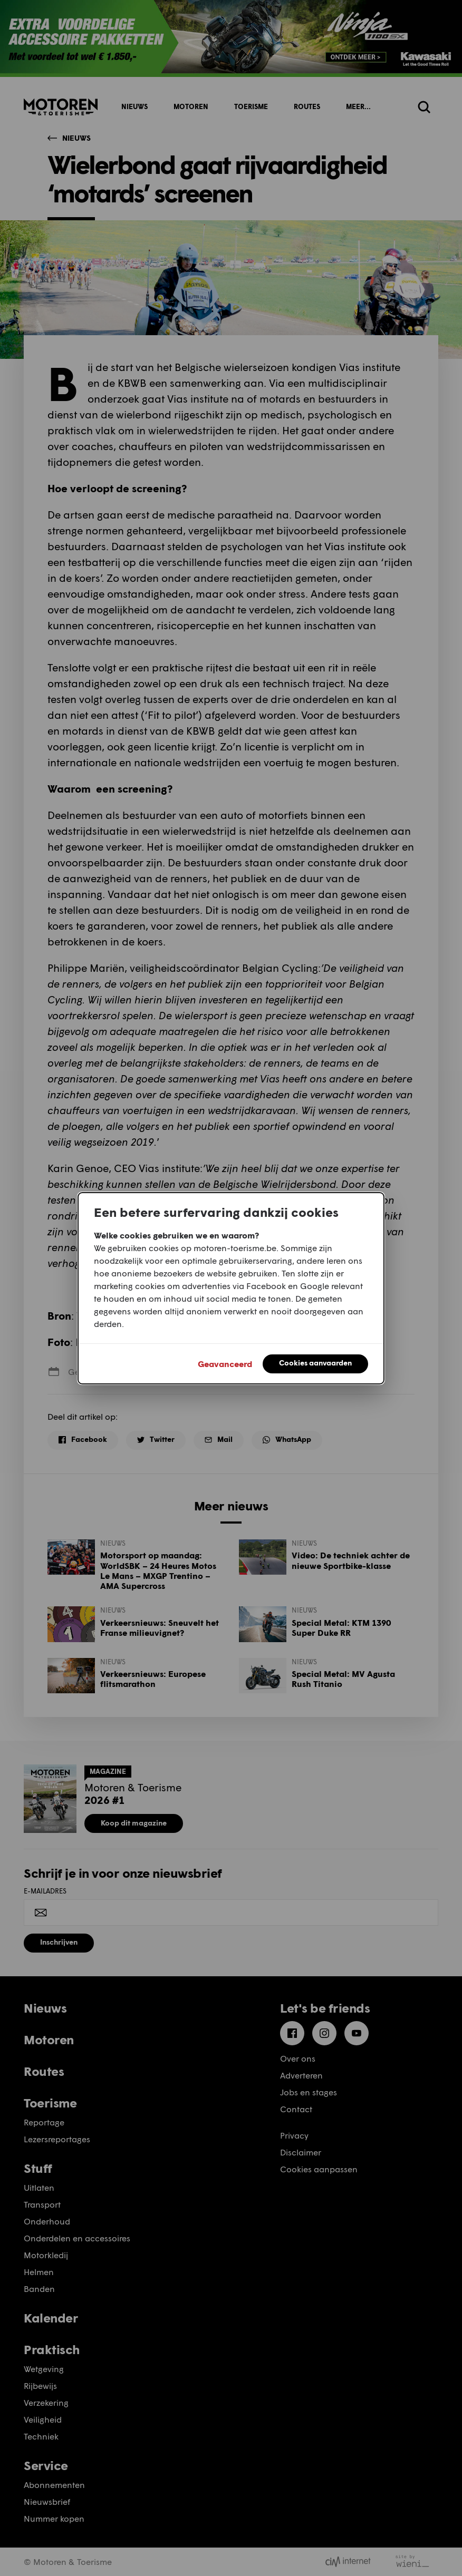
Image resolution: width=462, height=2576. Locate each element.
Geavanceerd (225, 1364)
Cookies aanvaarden (315, 1362)
